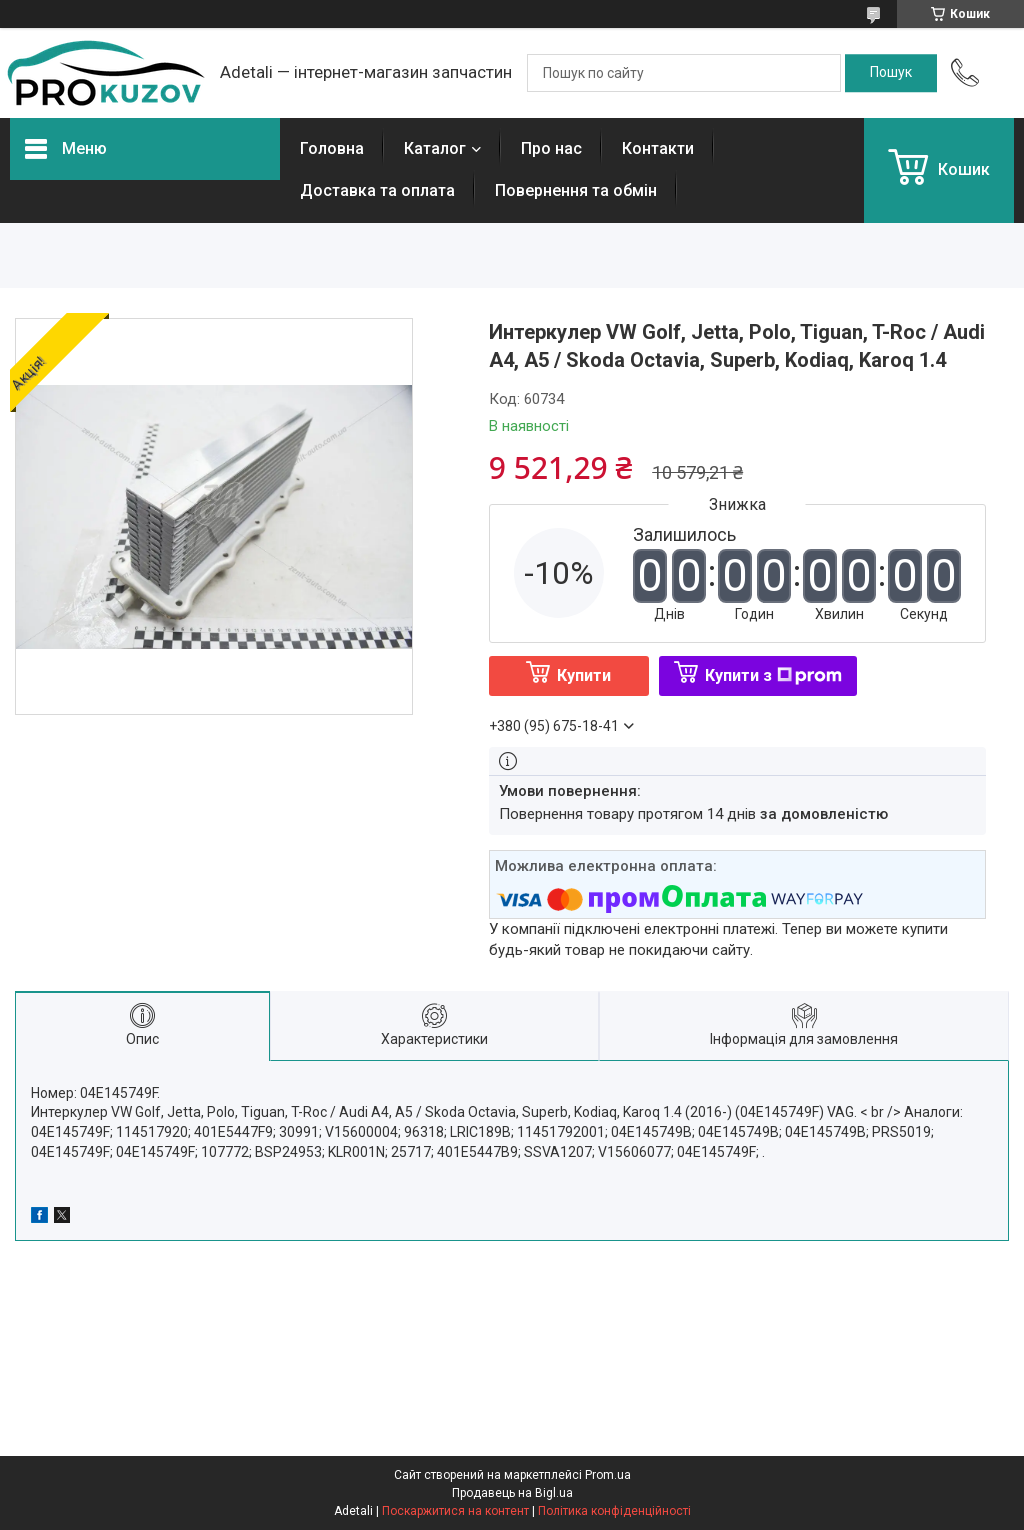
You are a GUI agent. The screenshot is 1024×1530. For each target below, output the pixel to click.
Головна (332, 148)
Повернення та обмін (576, 190)
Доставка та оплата (377, 190)
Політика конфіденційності (614, 1511)
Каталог (435, 148)
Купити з (773, 675)
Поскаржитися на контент (455, 1511)
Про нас (551, 148)
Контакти (658, 148)
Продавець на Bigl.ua (512, 1493)
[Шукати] (891, 73)
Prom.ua (608, 1475)
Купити (584, 675)
